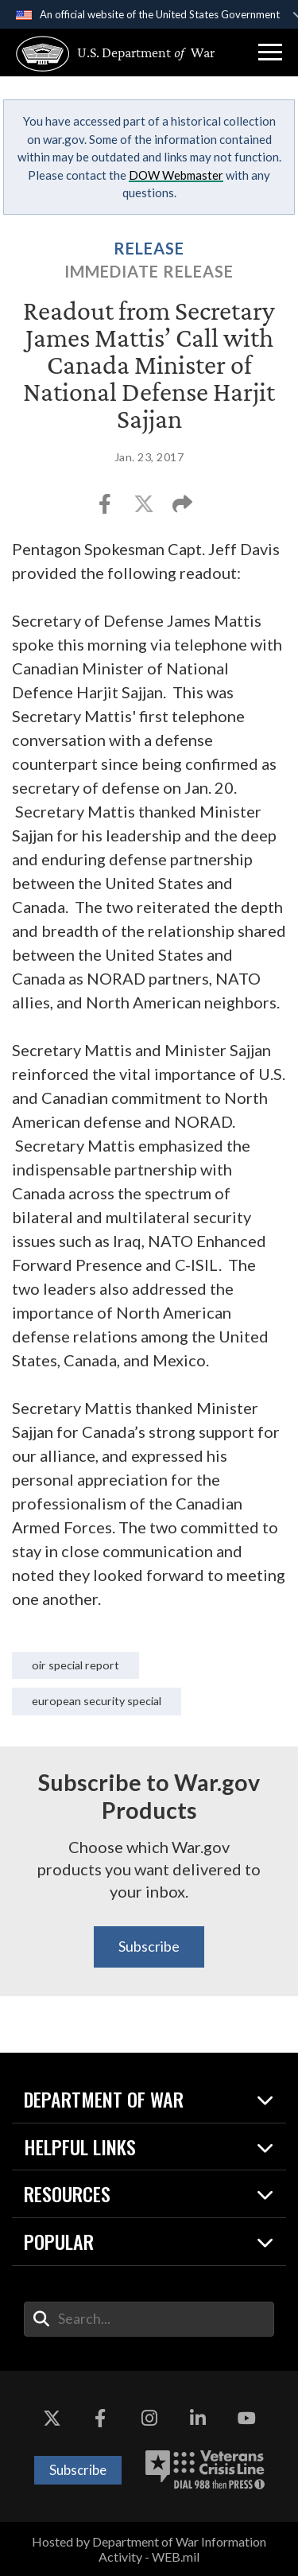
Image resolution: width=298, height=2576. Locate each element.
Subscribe (149, 1946)
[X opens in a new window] (52, 2418)
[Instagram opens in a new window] (149, 2418)
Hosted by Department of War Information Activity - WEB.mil (149, 2549)
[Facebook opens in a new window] (100, 2418)
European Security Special (96, 1701)
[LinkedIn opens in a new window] (198, 2418)
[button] (270, 52)
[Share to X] (145, 508)
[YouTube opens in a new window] (246, 2418)
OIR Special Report (75, 1665)
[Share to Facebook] (106, 508)
